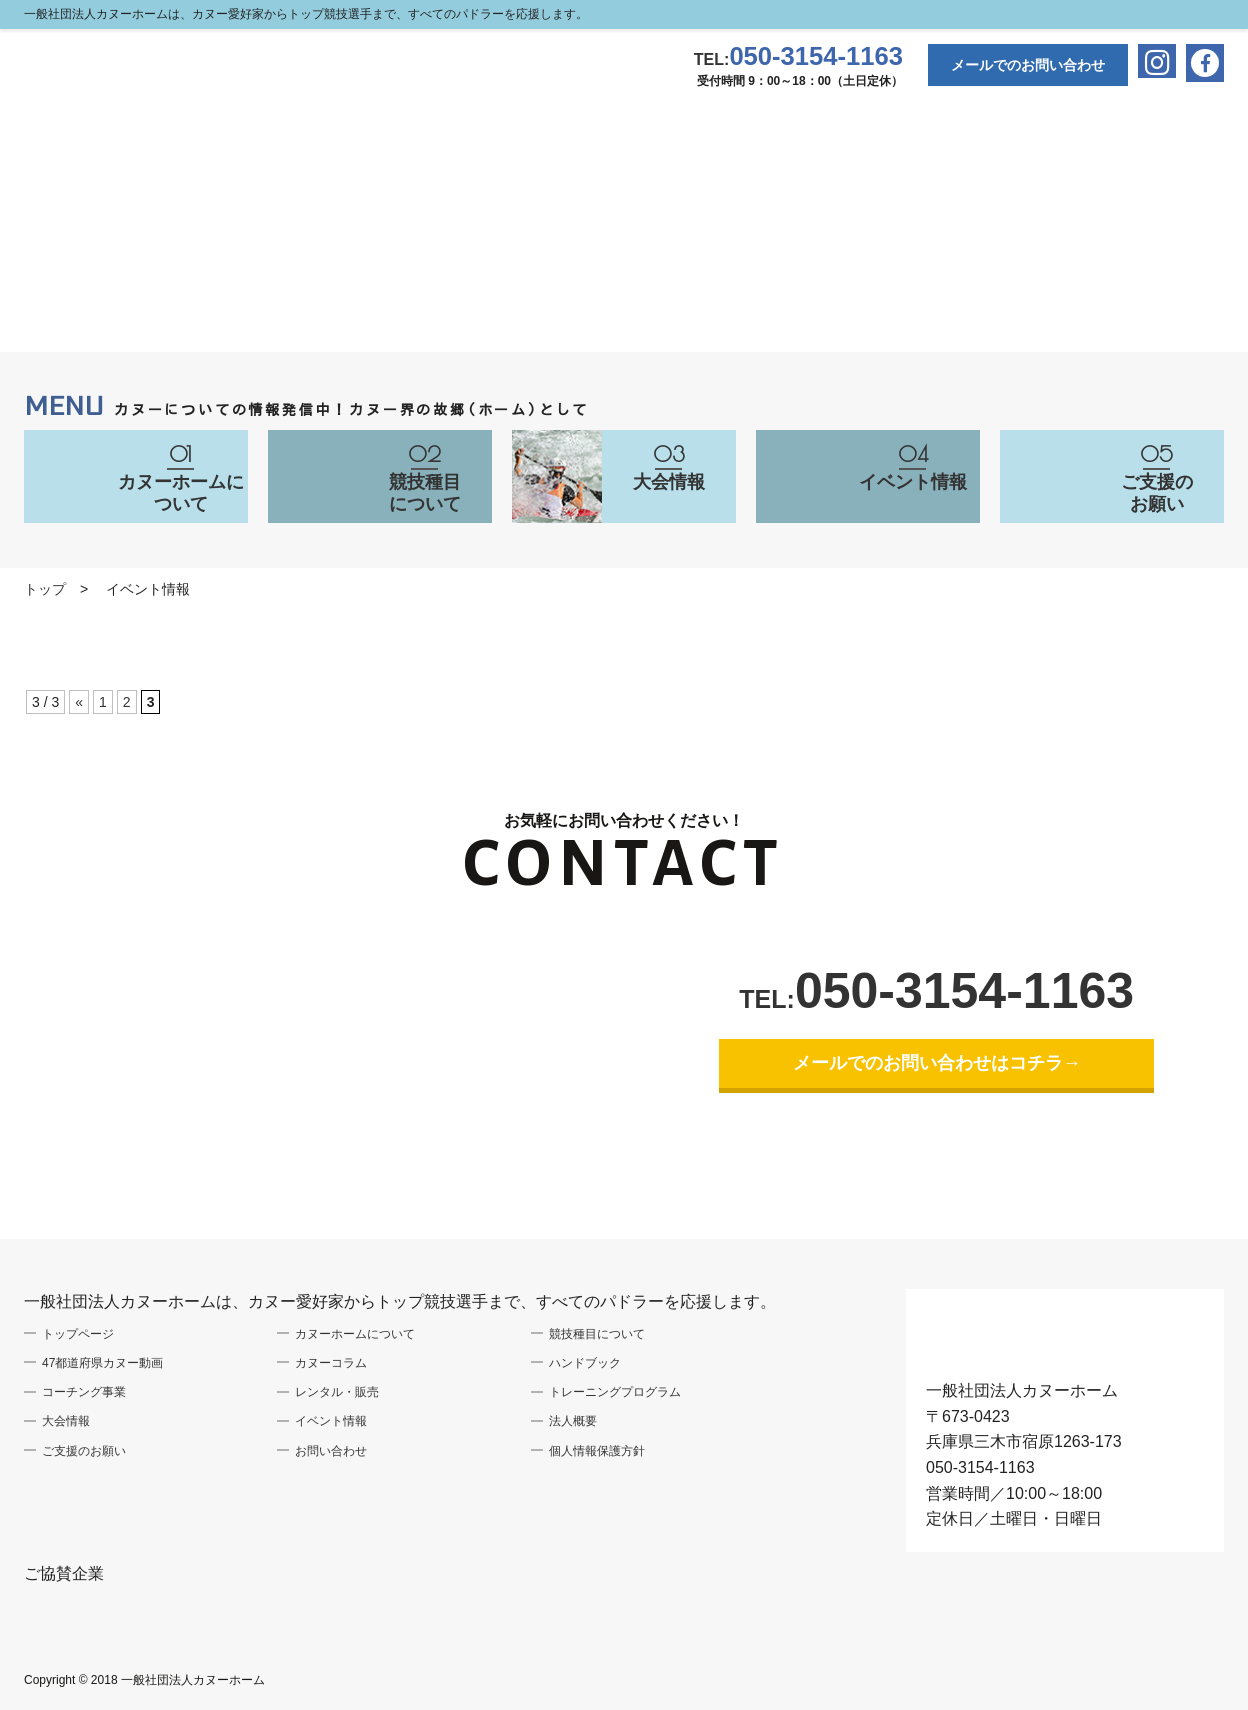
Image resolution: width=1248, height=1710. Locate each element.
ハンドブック (585, 1363)
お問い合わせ (331, 1451)
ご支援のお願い (84, 1451)
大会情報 (66, 1421)
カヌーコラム (331, 1363)
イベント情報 (331, 1421)
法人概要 (573, 1421)
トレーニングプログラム (615, 1392)
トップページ (78, 1334)
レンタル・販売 (337, 1392)
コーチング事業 (84, 1392)
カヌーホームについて (355, 1334)
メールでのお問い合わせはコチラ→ (937, 1063)
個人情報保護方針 (597, 1451)
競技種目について (597, 1334)
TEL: (798, 59)
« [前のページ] (79, 702)
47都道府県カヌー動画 (102, 1363)
